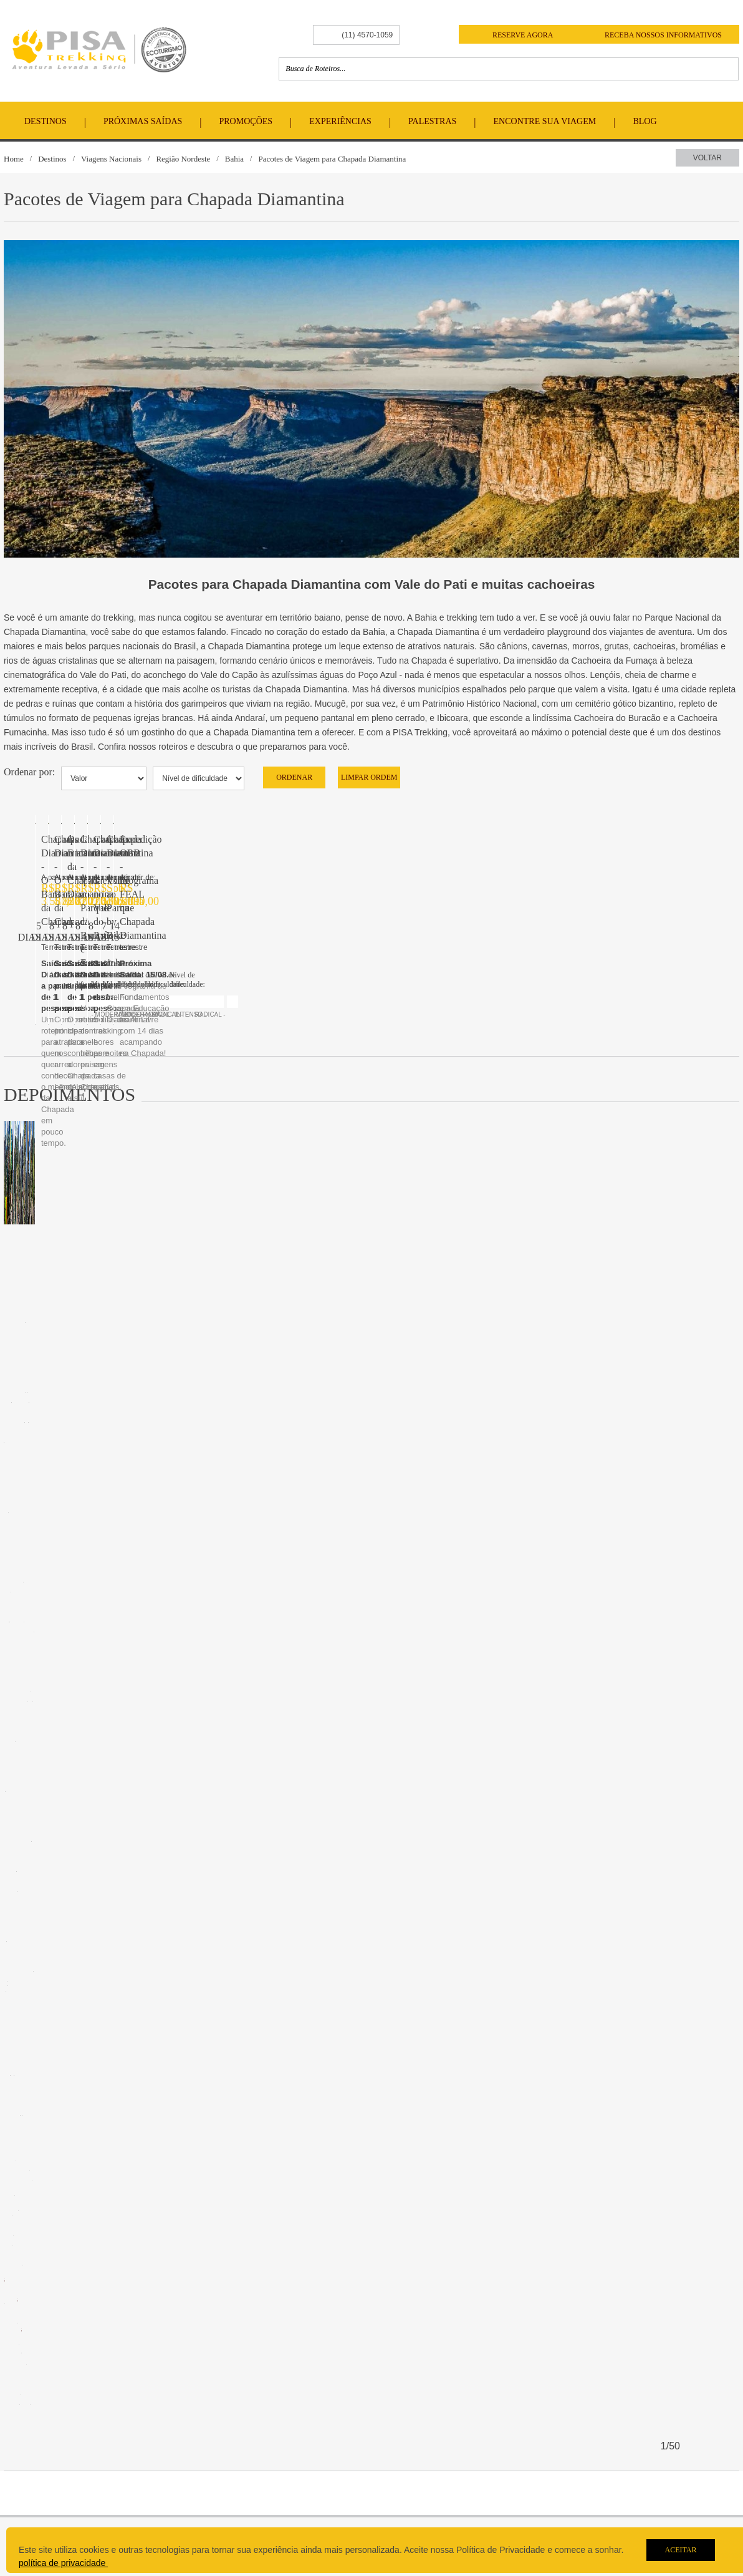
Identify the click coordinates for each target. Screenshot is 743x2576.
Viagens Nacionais (111, 158)
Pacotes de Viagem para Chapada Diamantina (332, 158)
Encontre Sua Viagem (545, 121)
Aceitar (680, 2549)
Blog (644, 121)
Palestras (432, 121)
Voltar (707, 157)
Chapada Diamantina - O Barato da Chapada (130, 1309)
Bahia (234, 158)
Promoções (246, 121)
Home (14, 158)
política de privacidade (63, 2563)
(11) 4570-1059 (367, 35)
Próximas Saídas (142, 121)
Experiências (340, 121)
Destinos (45, 121)
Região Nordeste (183, 158)
